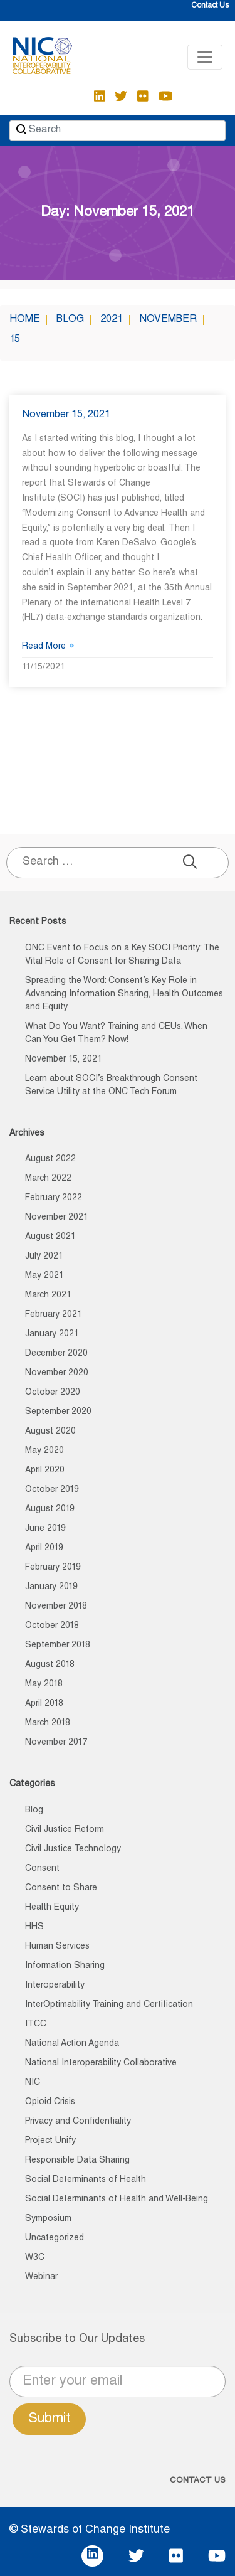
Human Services (57, 1946)
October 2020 (52, 1392)
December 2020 (56, 1353)
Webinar (41, 2277)
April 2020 (45, 1470)
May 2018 (44, 1684)
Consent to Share (61, 1888)
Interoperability (55, 1985)
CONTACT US (198, 2481)
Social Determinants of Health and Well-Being (116, 2199)
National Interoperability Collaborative (101, 2063)
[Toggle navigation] (204, 57)
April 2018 (44, 1704)
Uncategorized (54, 2238)
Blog (34, 1810)
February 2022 (53, 1198)
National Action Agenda (72, 2044)
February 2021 (53, 1315)
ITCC (35, 2024)
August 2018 (50, 1665)
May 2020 (44, 1451)
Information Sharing (65, 1966)
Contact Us (210, 5)
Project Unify (50, 2141)
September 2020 (58, 1412)
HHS (34, 1927)
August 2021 (50, 1237)
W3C (34, 2258)
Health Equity (52, 1907)
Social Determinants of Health (85, 2180)
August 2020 (50, 1431)
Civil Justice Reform (64, 1830)
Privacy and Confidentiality (78, 2121)
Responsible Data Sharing (77, 2160)
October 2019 (52, 1490)
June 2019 (45, 1529)
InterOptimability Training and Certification (109, 2005)
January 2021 (52, 1334)
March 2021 (48, 1295)
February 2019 (53, 1567)
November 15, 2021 (66, 415)
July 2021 (44, 1256)
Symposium (48, 2219)
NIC (32, 2082)
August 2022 (50, 1159)
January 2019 (51, 1587)
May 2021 (44, 1276)
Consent (42, 1869)
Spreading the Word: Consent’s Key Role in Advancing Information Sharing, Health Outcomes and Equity (124, 994)
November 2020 (56, 1373)
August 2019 (50, 1509)
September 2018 (57, 1645)
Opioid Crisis (50, 2102)
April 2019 (44, 1548)
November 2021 (56, 1217)
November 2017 (56, 1742)
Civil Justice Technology (73, 1849)
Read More (48, 647)
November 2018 (56, 1606)
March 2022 (48, 1178)
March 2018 (47, 1723)
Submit (49, 2419)
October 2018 (52, 1626)
